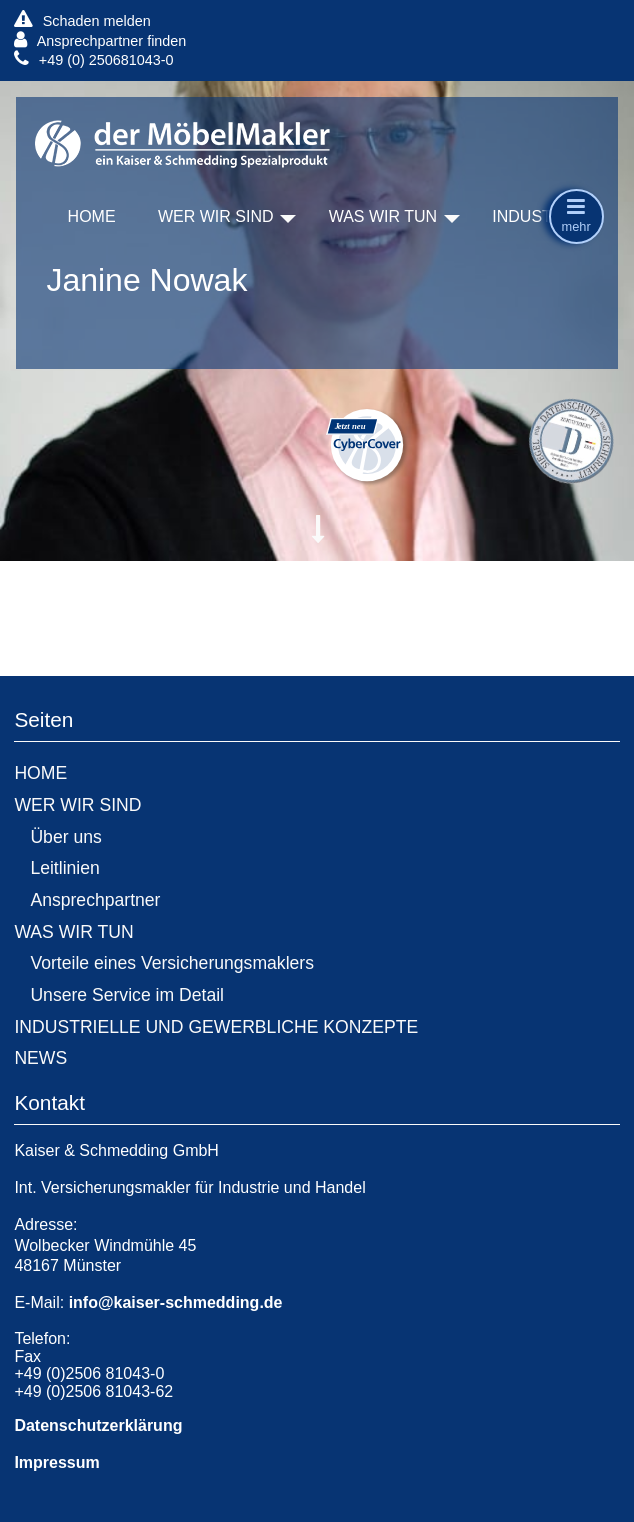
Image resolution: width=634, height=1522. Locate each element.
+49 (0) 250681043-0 (93, 59)
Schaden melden (82, 20)
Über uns (65, 837)
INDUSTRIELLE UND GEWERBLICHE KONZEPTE (216, 1027)
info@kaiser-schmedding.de (176, 1302)
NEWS (40, 1058)
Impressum (56, 1462)
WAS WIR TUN (383, 216)
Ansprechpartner (95, 900)
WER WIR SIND (216, 216)
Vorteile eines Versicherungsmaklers (172, 963)
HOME (92, 216)
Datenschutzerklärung (98, 1425)
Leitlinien (64, 868)
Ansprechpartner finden (100, 40)
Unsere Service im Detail (127, 995)
